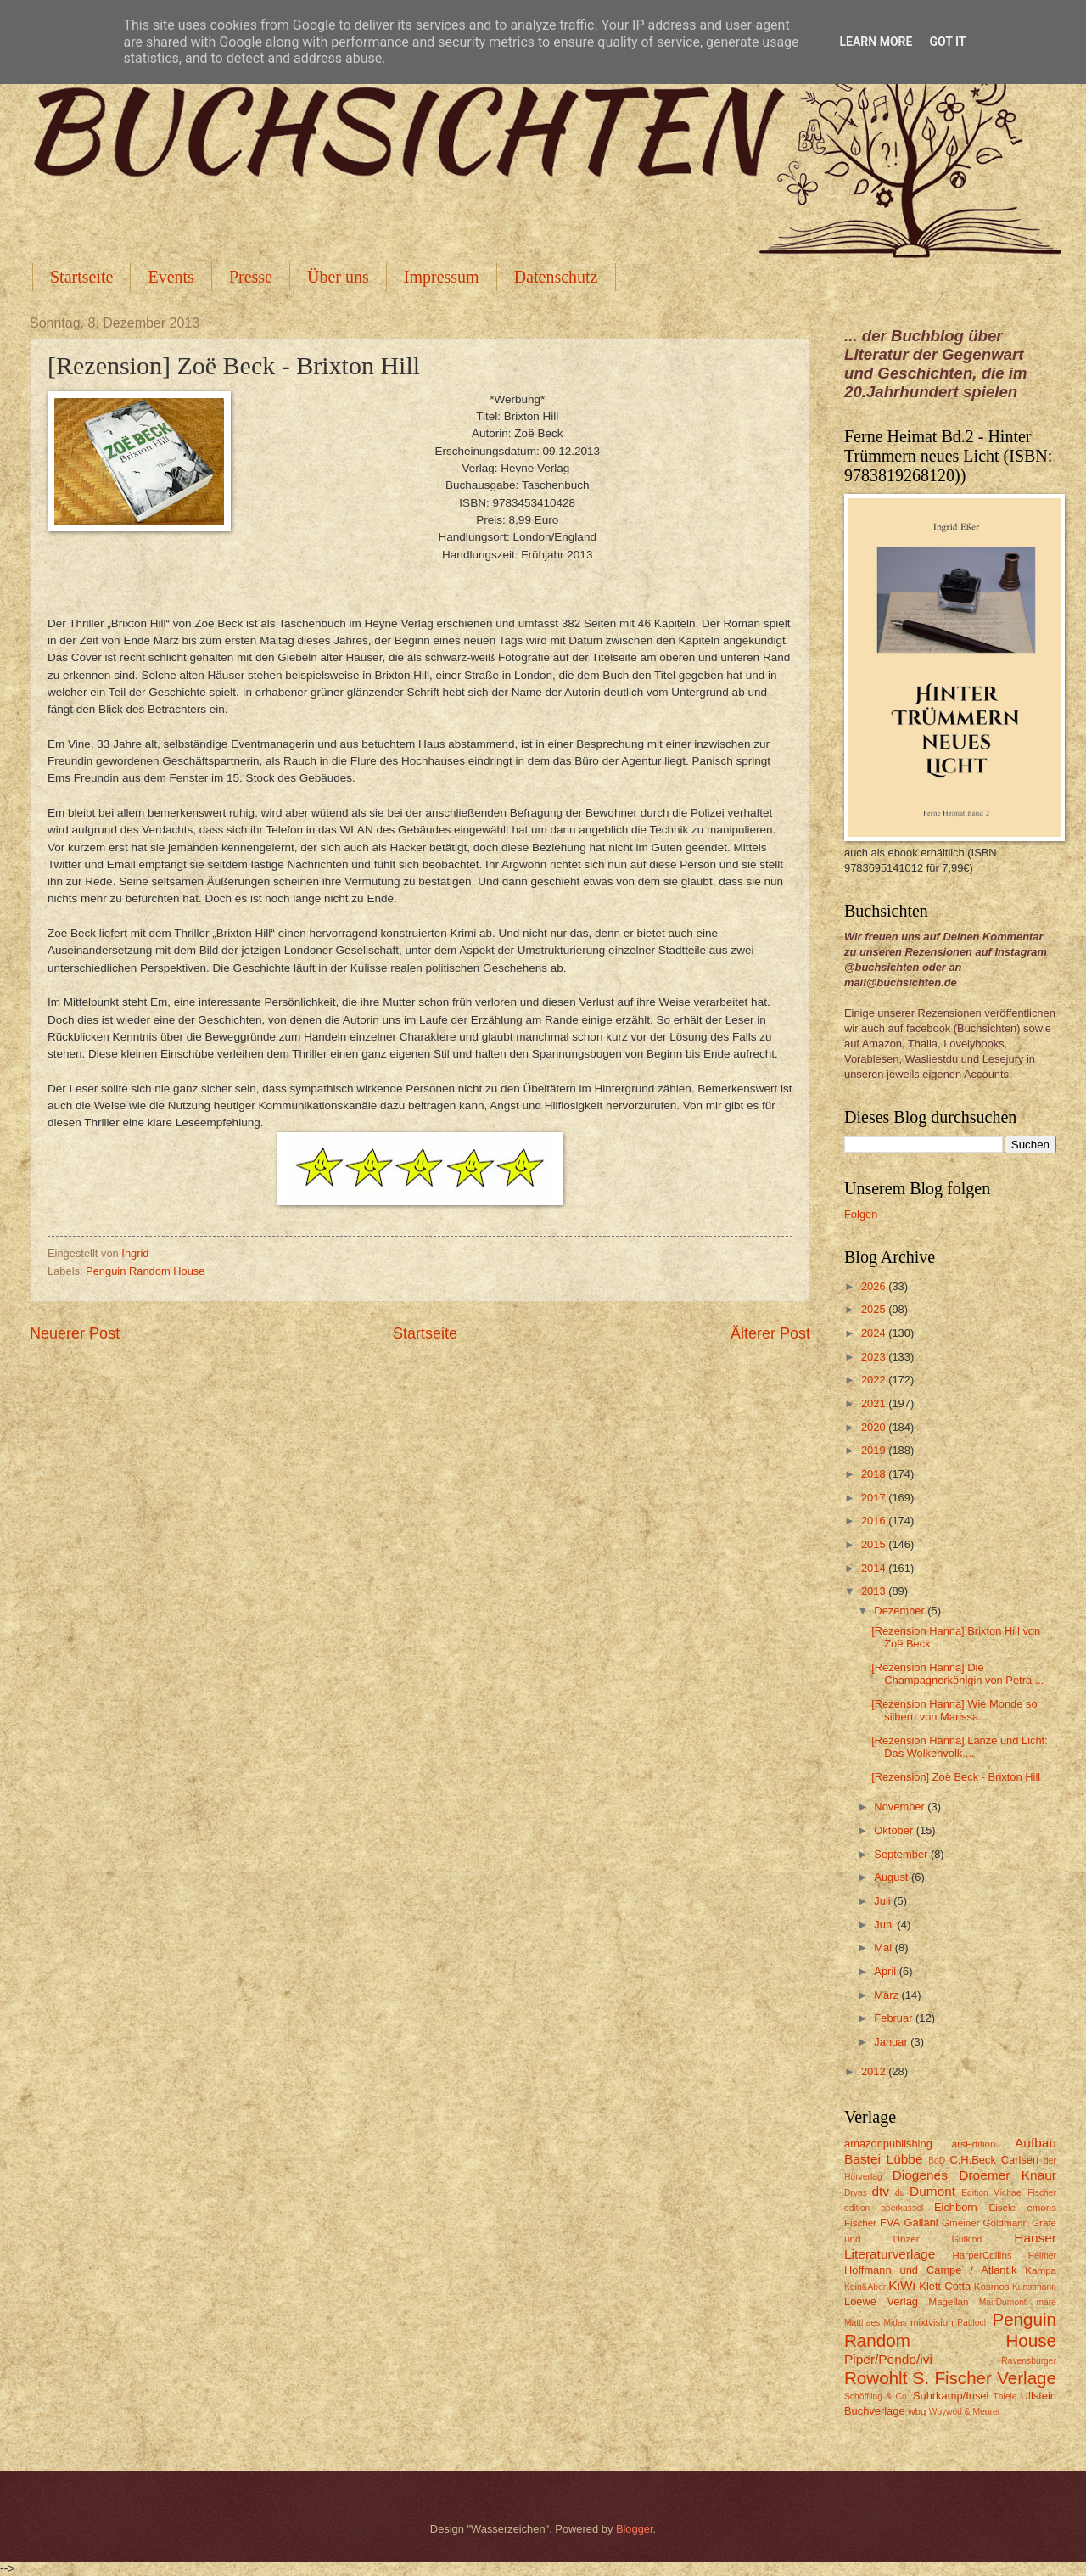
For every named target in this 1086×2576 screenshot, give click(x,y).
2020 (874, 1427)
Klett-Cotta (945, 2286)
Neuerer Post (75, 1333)
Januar (892, 2041)
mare (1046, 2302)
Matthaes (862, 2322)
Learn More (875, 41)
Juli (883, 1900)
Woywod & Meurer (965, 2411)
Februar (894, 2018)
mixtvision (932, 2322)
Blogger (634, 2529)
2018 (874, 1474)
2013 (874, 1591)
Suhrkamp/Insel (950, 2395)
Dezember (900, 1610)
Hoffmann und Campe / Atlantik (930, 2270)
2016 (874, 1520)
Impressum (441, 276)
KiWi (901, 2285)
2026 (874, 1286)
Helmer (1042, 2255)
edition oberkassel (883, 2208)
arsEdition (974, 2144)
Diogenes (920, 2175)
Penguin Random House (145, 1271)
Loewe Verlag (881, 2301)
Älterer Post (770, 1333)
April (886, 1971)
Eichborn (955, 2207)
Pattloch (972, 2322)
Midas (894, 2322)
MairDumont (1003, 2302)
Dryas (855, 2192)
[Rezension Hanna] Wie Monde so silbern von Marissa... (954, 1710)
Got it (947, 41)
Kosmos (992, 2286)
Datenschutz (556, 276)
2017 (874, 1497)
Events (170, 276)
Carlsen (1019, 2159)
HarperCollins (982, 2255)
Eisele (1002, 2208)
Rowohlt (875, 2378)
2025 (874, 1309)
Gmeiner (960, 2223)
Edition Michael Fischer (1008, 2192)
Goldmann (1005, 2223)
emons (1041, 2208)
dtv (880, 2191)
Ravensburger (1028, 2361)
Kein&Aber (865, 2287)
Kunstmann (1034, 2287)
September (902, 1854)
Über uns (338, 276)
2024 (874, 1333)
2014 (874, 1568)
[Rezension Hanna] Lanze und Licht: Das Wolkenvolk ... (959, 1746)
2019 (874, 1450)
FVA (890, 2222)
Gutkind (967, 2239)
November (900, 1806)
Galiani (921, 2222)
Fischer (860, 2223)
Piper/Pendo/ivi (888, 2359)
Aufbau (1035, 2142)
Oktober (894, 1830)
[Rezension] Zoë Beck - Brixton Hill (955, 1777)
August (892, 1877)
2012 (874, 2071)
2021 (874, 1403)
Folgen (860, 1214)
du (899, 2192)
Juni (885, 1924)
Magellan (948, 2302)
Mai (884, 1947)
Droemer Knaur (1007, 2175)
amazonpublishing (888, 2143)
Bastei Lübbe (883, 2159)
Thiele (1004, 2396)
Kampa (1040, 2270)
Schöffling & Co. (877, 2396)
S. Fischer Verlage (984, 2378)
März (887, 1995)
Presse (250, 276)
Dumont (932, 2191)
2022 (874, 1379)
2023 (874, 1356)
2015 (874, 1544)
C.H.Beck (972, 2159)
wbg (917, 2411)
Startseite (81, 276)
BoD (936, 2160)
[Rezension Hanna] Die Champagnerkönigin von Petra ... (957, 1673)
